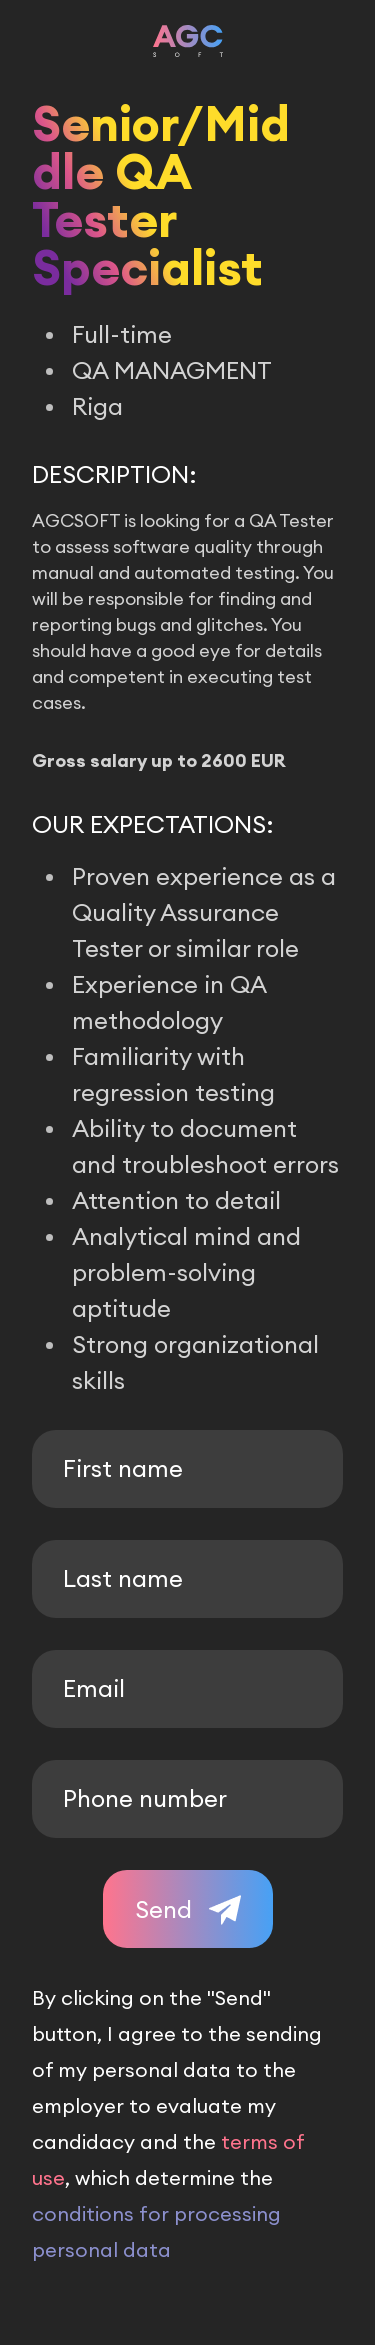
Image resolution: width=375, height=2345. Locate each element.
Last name (123, 1578)
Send (163, 1909)
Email (94, 1688)
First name (123, 1468)
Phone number (145, 1798)
